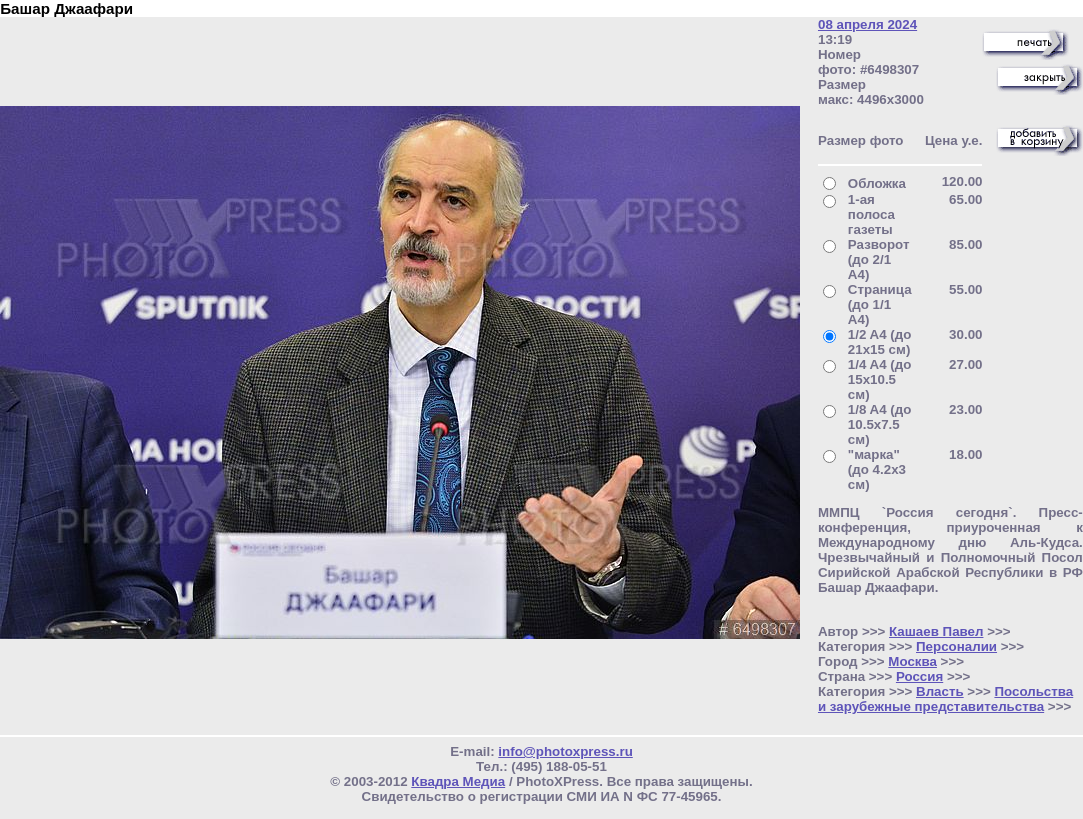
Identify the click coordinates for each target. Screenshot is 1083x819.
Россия (919, 676)
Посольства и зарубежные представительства (945, 699)
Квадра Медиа (458, 781)
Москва (912, 661)
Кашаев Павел (936, 631)
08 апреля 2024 (867, 24)
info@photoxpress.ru (565, 751)
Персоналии (956, 646)
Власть (940, 691)
